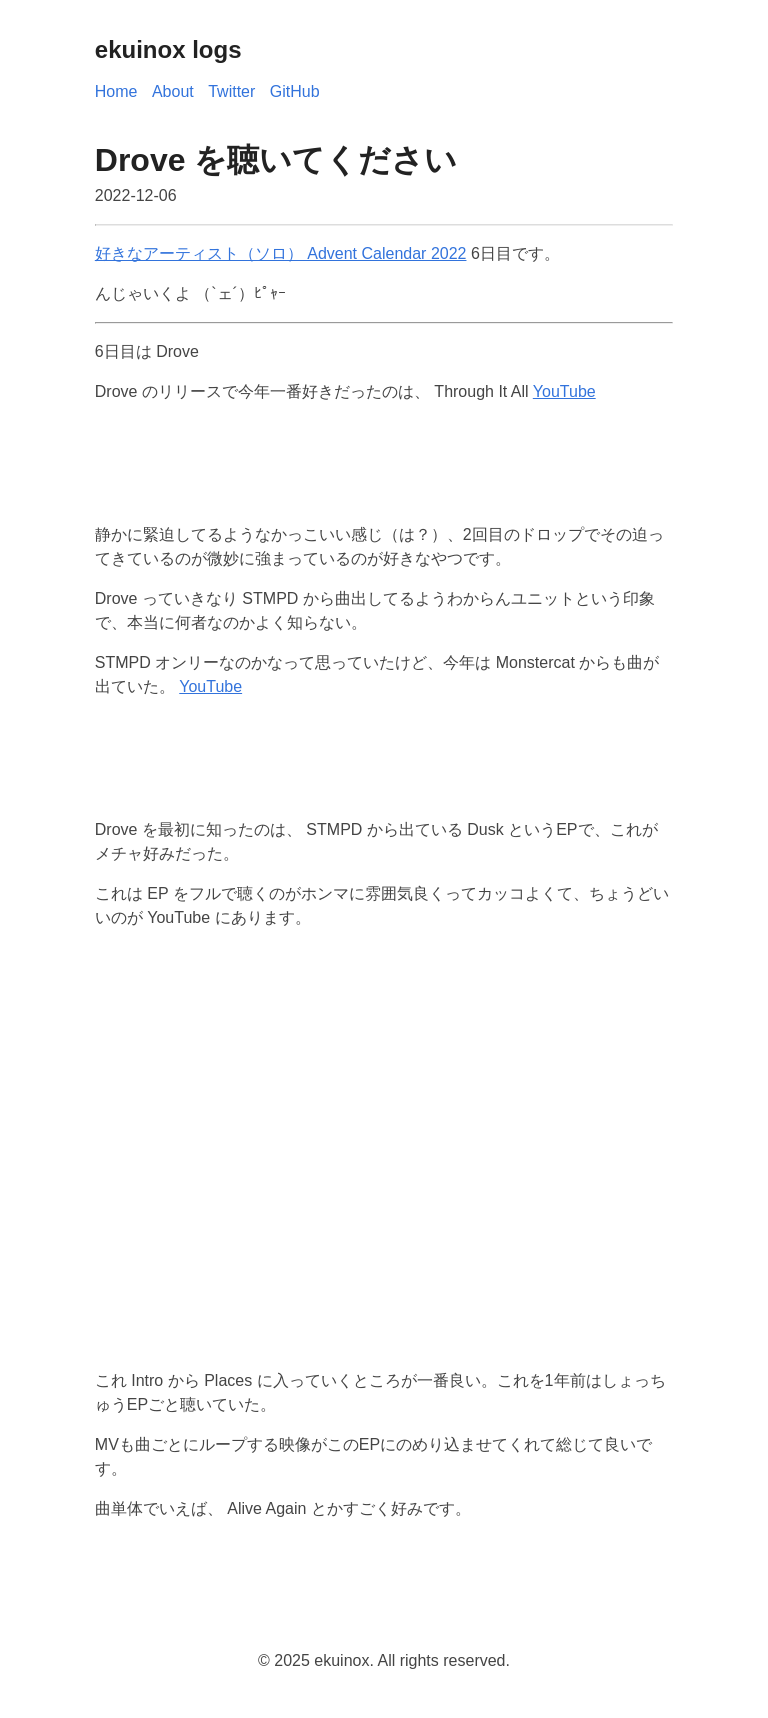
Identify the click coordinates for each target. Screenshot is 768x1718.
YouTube (564, 391)
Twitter (231, 91)
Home (116, 91)
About (173, 91)
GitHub (295, 91)
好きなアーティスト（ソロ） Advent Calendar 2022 (281, 253)
